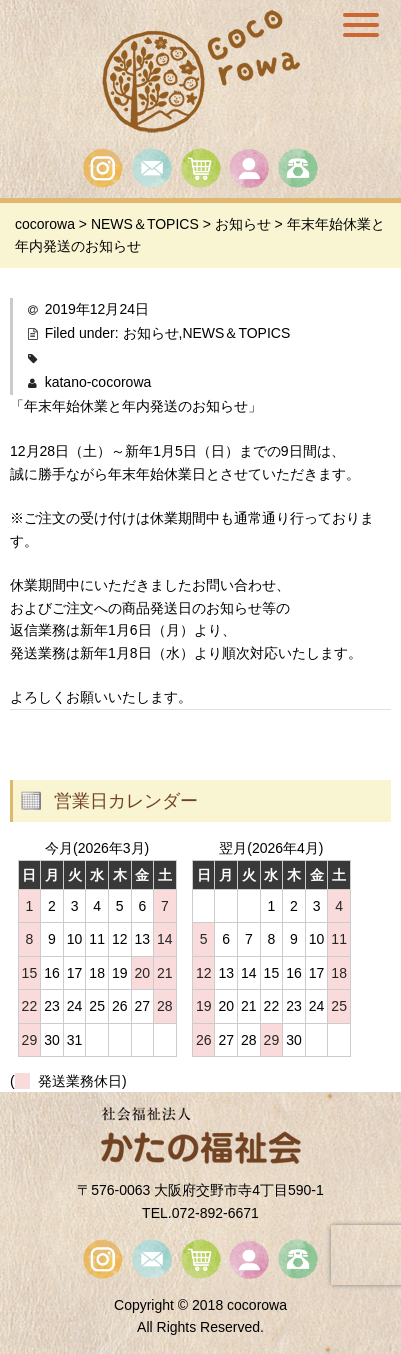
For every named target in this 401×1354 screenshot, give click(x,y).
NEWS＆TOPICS (236, 333)
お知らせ (151, 333)
